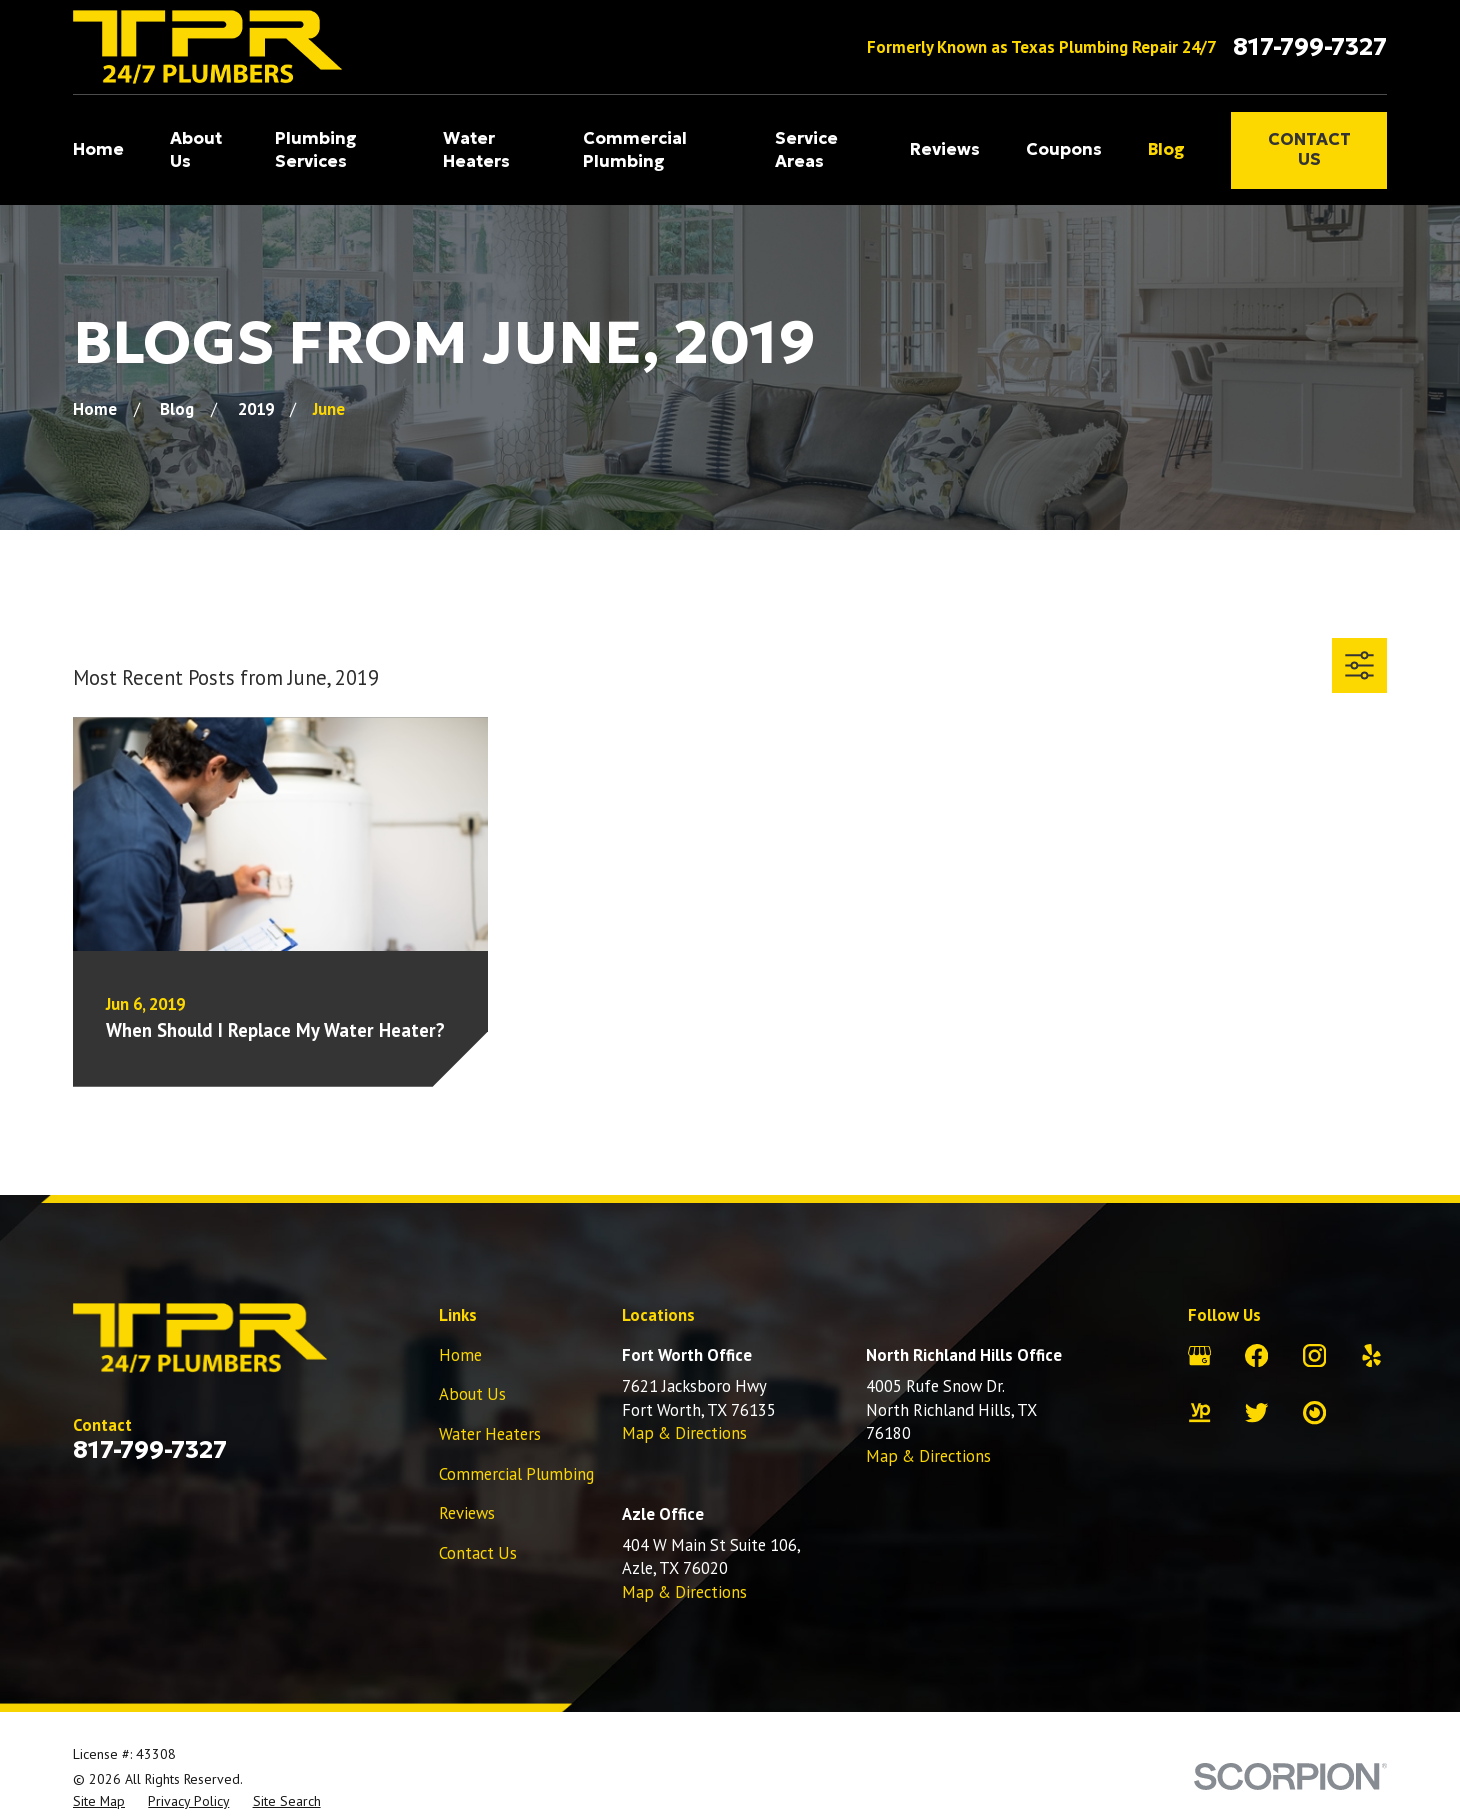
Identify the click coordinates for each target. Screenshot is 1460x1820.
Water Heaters (490, 1434)
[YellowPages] (1199, 1412)
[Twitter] (1256, 1412)
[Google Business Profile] (1199, 1355)
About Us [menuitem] (196, 150)
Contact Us (1309, 149)
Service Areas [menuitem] (806, 150)
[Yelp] (1371, 1355)
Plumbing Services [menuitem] (316, 150)
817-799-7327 (1310, 47)
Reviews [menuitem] (945, 149)
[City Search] (1314, 1412)
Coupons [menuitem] (1064, 149)
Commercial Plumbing (516, 1474)
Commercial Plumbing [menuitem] (635, 150)
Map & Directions (684, 1433)
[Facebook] (1256, 1355)
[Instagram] (1314, 1355)
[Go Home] (95, 409)
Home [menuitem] (98, 149)
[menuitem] (99, 1801)
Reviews (467, 1513)
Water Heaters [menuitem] (476, 150)
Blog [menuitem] (1166, 149)
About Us (472, 1394)
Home (460, 1355)
